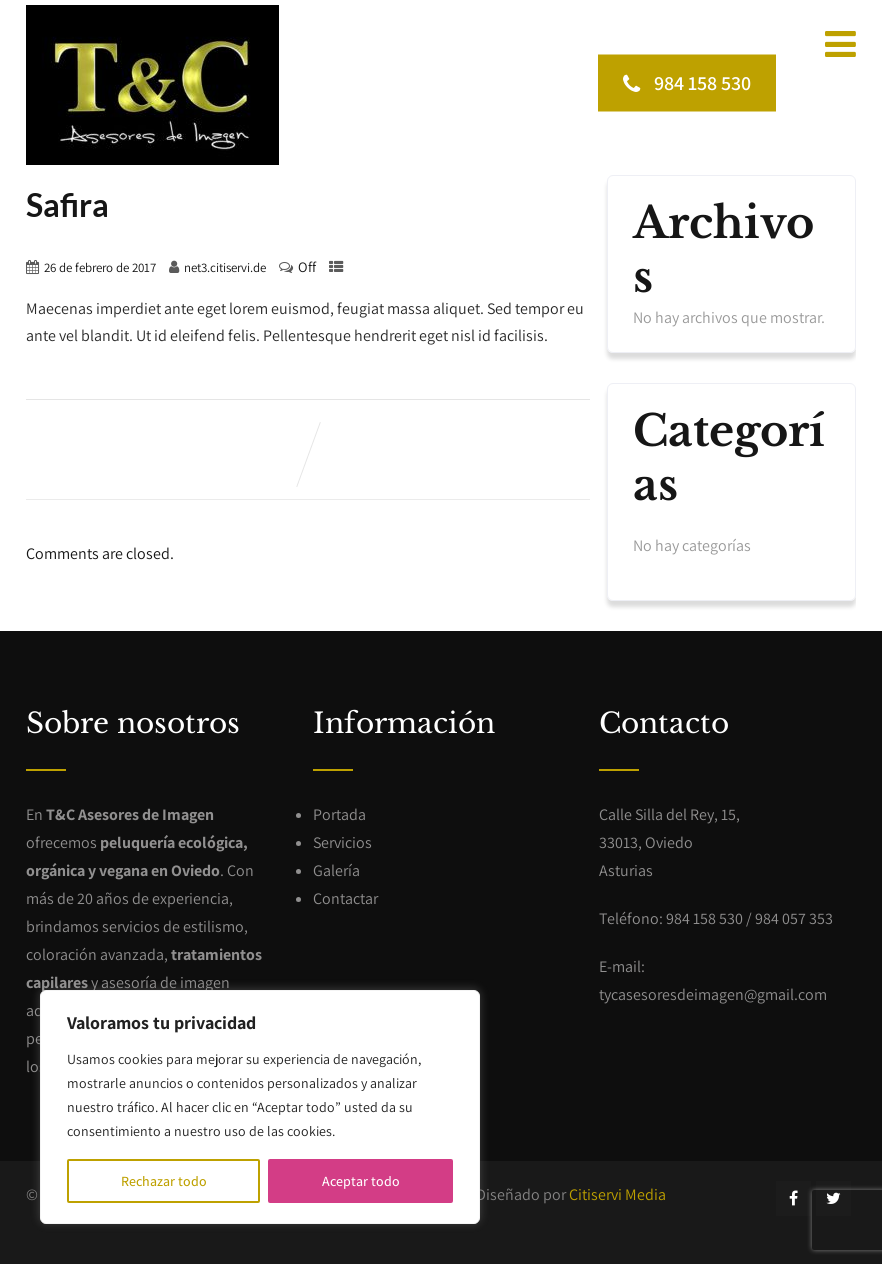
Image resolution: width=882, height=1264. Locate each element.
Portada (339, 814)
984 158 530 (687, 82)
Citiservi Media (617, 1194)
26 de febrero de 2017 (100, 267)
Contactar (345, 898)
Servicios (342, 842)
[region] (260, 1107)
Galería (336, 870)
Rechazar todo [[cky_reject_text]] (164, 1181)
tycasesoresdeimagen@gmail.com (713, 994)
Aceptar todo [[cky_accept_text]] (361, 1181)
